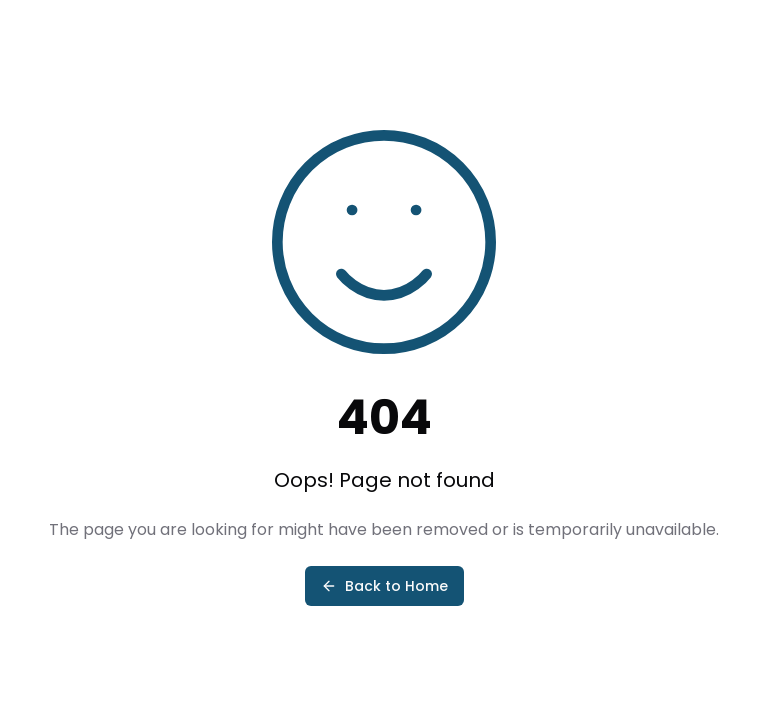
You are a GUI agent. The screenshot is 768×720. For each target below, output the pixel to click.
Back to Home (384, 586)
